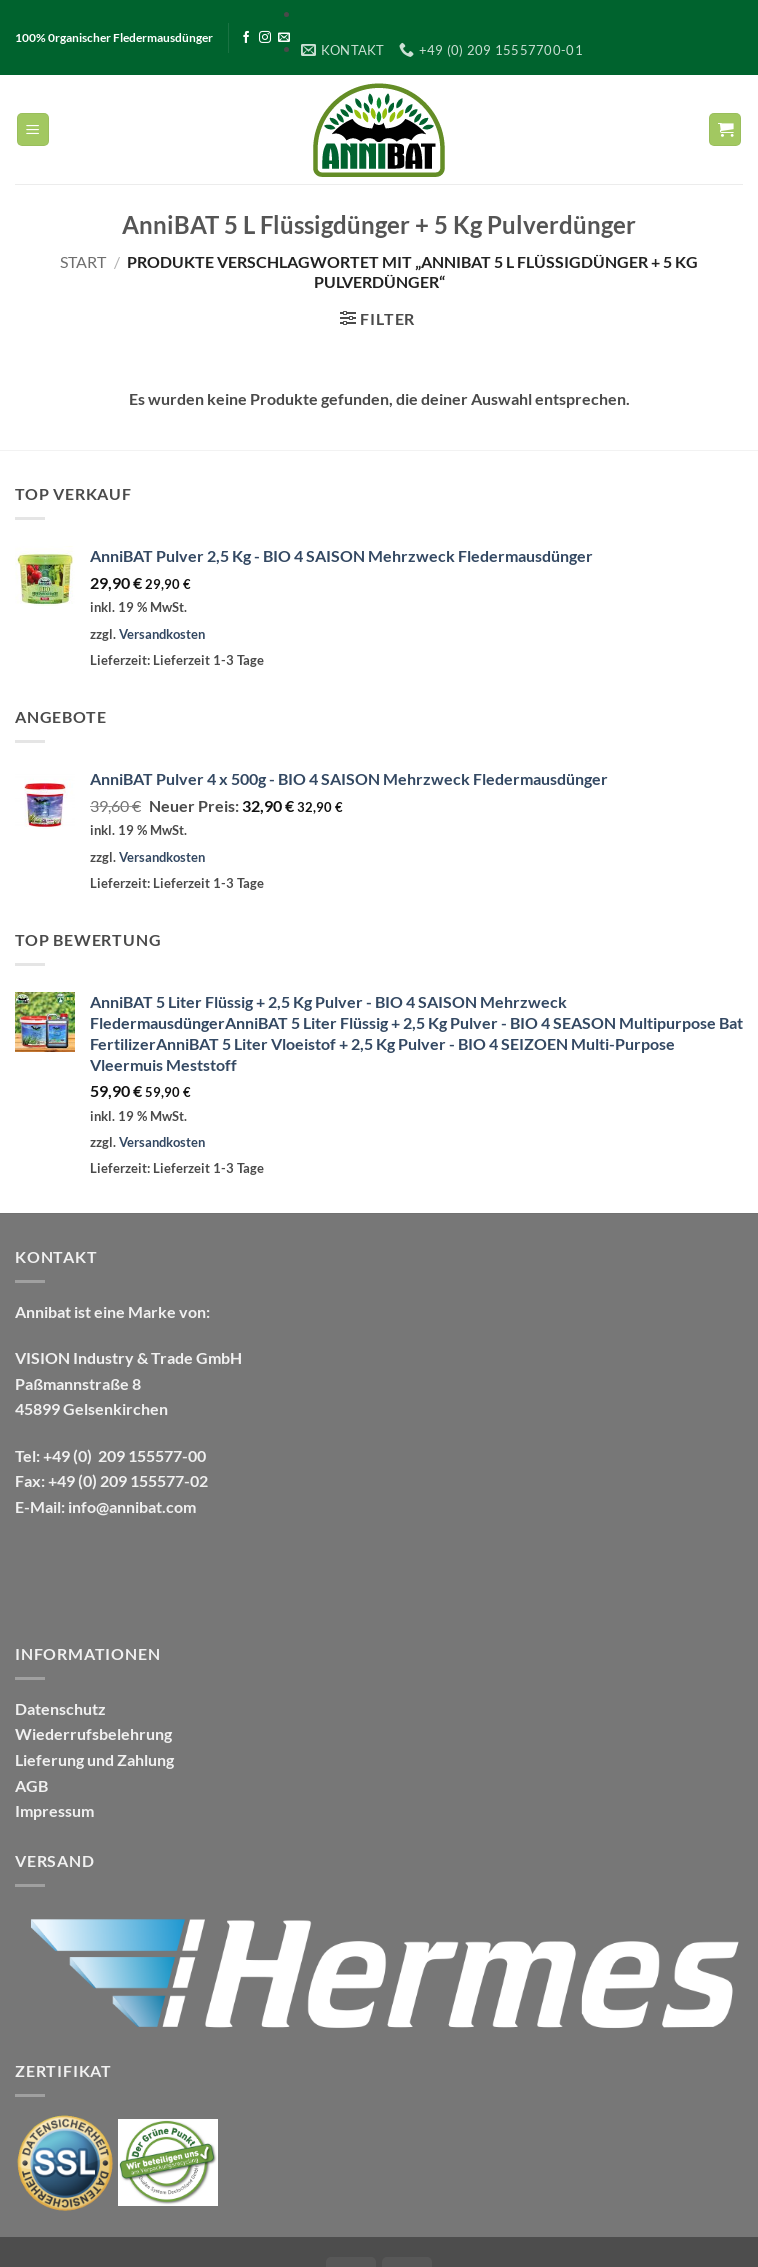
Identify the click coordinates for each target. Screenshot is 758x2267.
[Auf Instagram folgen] (265, 38)
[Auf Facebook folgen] (246, 38)
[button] (33, 129)
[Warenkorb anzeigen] (725, 129)
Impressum (54, 1810)
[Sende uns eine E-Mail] (284, 38)
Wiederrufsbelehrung (93, 1733)
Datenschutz (60, 1708)
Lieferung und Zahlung (94, 1759)
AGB (31, 1785)
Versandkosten (162, 634)
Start (83, 261)
